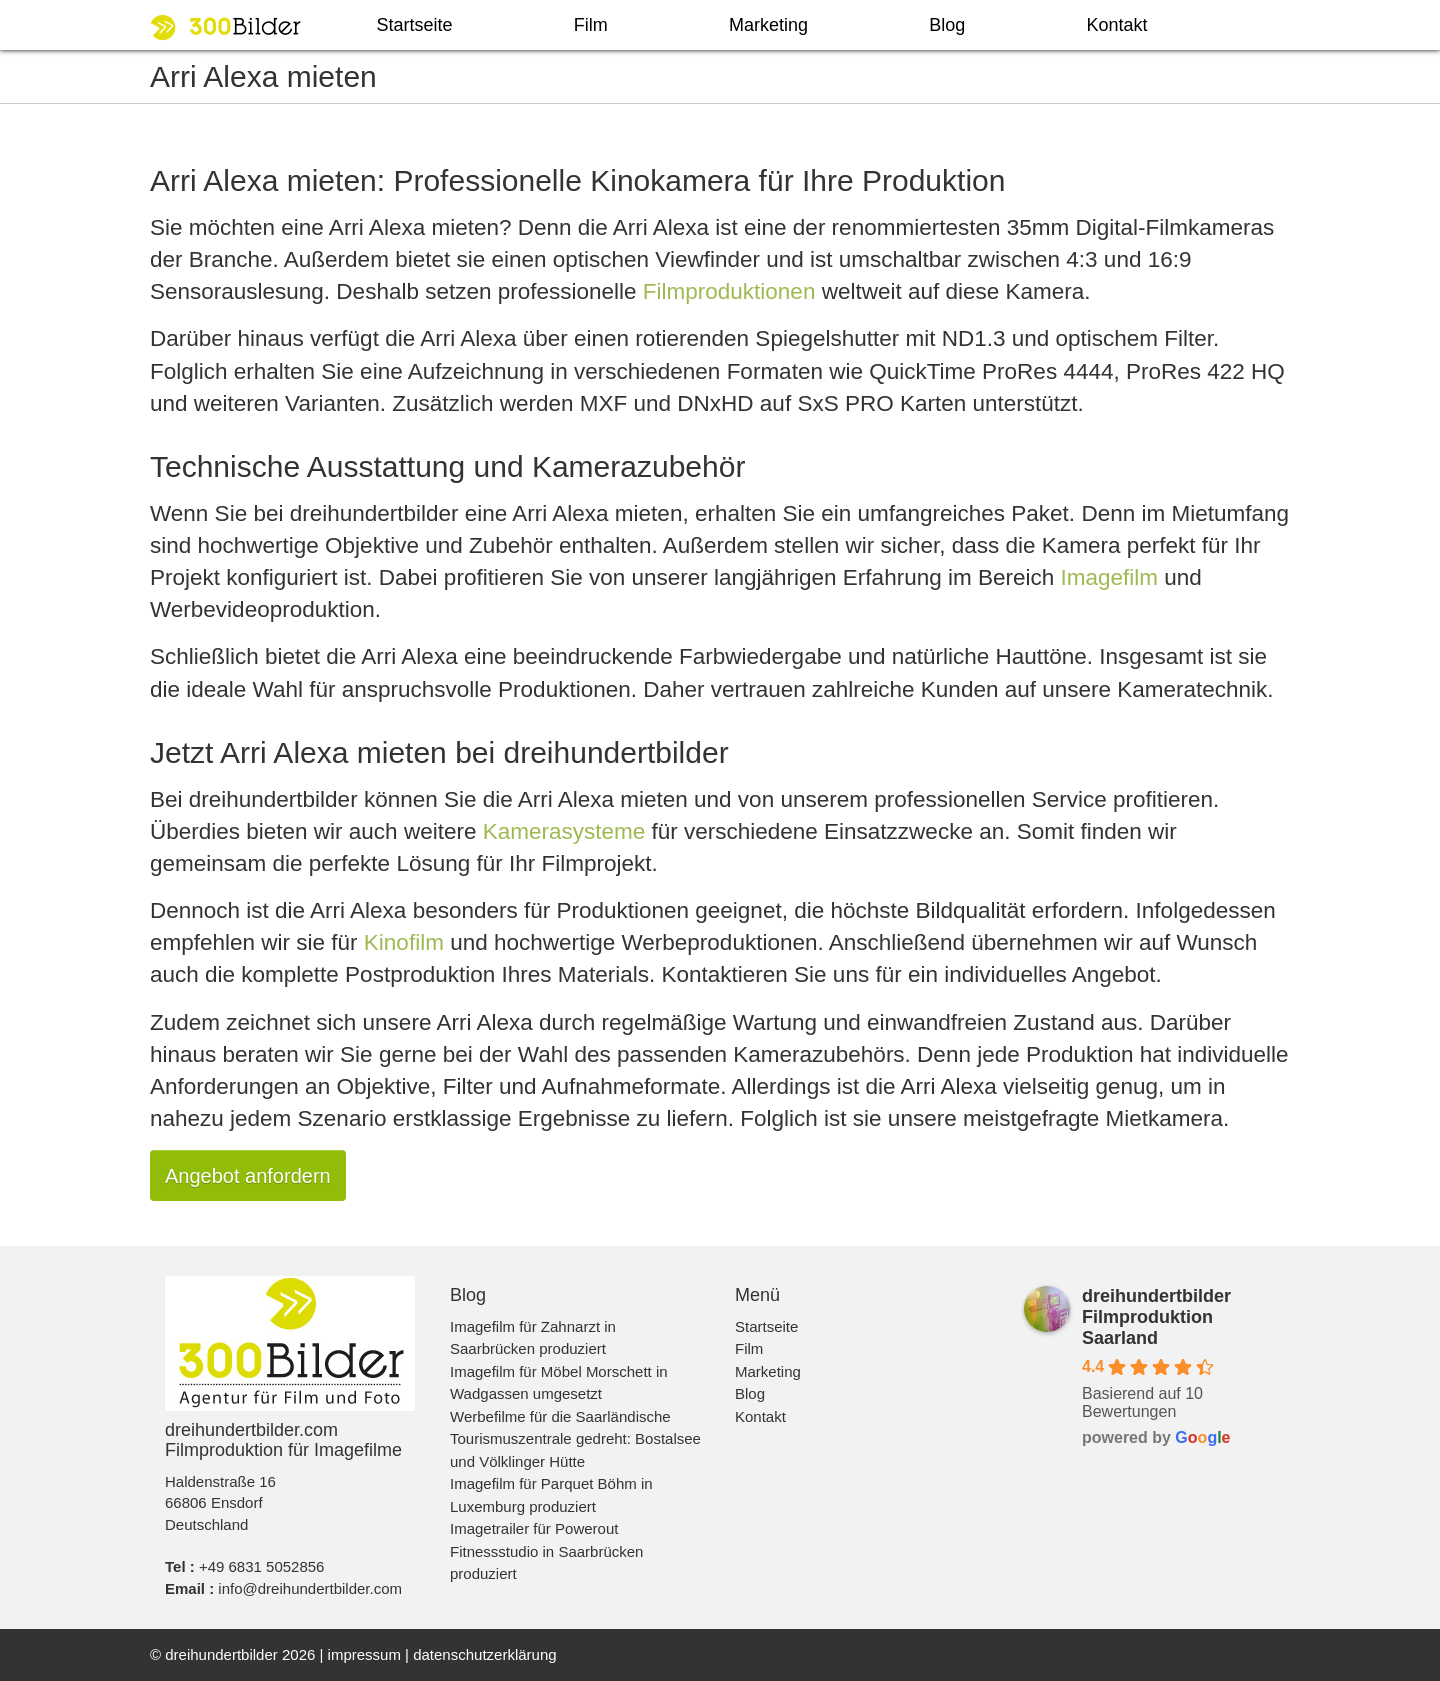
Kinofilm (404, 942)
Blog (947, 25)
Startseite (415, 25)
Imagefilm (1109, 577)
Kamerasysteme (564, 831)
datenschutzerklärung (484, 1654)
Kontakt (1116, 25)
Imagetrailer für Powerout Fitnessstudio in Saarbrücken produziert (546, 1551)
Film (591, 25)
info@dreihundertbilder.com (310, 1588)
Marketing (768, 25)
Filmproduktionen (729, 291)
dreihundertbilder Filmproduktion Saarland (1156, 1317)
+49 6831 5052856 (262, 1566)
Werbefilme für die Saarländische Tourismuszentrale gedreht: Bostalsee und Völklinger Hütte (575, 1439)
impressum (364, 1654)
